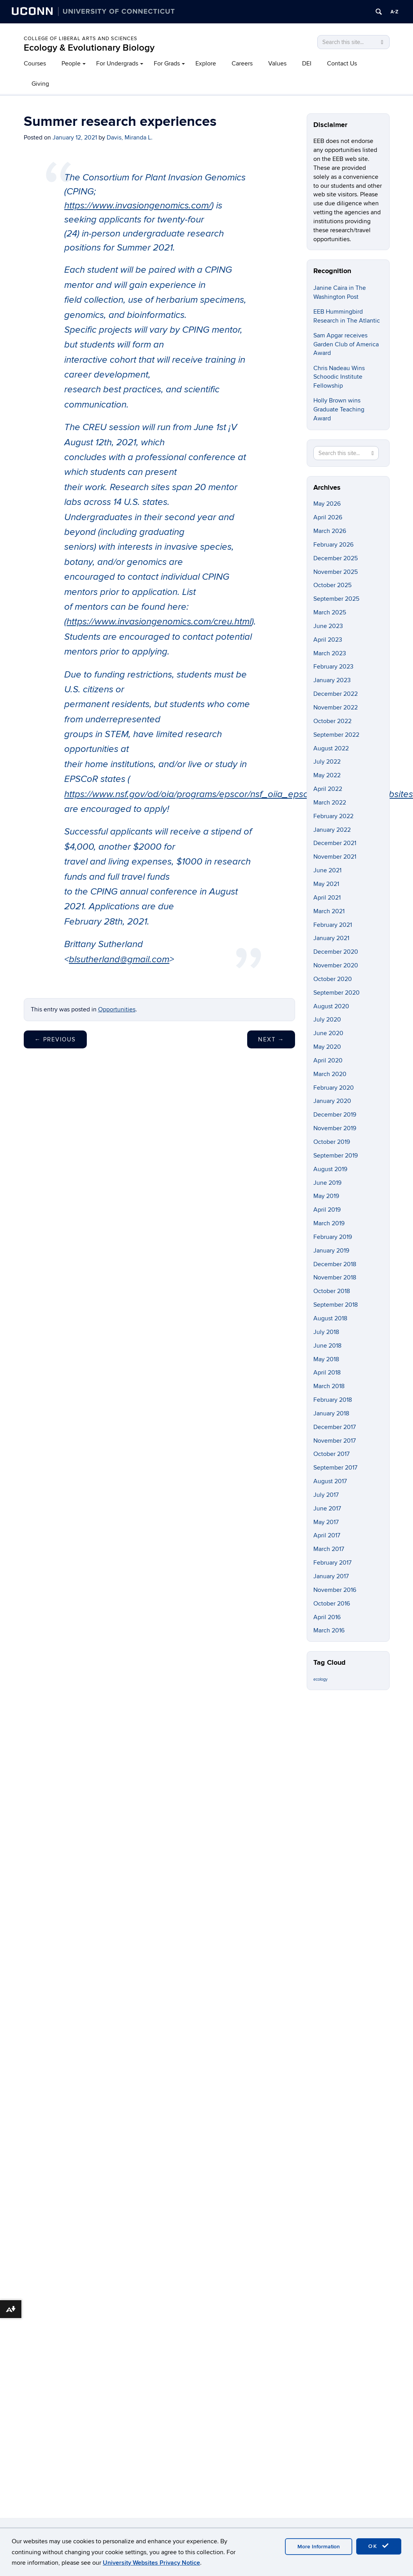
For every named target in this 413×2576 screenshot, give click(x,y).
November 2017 (334, 1441)
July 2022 (327, 762)
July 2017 (326, 1495)
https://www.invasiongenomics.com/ (137, 205)
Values (277, 63)
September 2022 (336, 735)
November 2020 (335, 965)
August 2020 (331, 1006)
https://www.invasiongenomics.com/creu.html (159, 621)
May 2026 (327, 504)
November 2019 (334, 1128)
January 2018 (331, 1413)
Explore (205, 63)
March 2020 (329, 1074)
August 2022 (331, 748)
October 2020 (332, 979)
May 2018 (326, 1359)
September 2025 (336, 599)
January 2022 (332, 830)
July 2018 (326, 1332)
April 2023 (327, 640)
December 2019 (334, 1115)
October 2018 (331, 1291)
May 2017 (326, 1522)
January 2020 (332, 1101)
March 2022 (329, 802)
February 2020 (333, 1088)
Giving (40, 84)
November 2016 (334, 1590)
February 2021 (332, 925)
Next (271, 1039)
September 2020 (336, 993)
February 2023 (333, 666)
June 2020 (328, 1033)
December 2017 (334, 1427)
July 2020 (327, 1019)
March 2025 (329, 612)
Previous (55, 1039)
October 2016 (331, 1603)
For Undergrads (117, 63)
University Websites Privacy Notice (151, 2563)
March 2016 (328, 1630)
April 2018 (327, 1372)
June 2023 (328, 626)
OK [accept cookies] (378, 2546)
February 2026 (333, 545)
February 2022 (333, 816)
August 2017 (330, 1481)
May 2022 (327, 775)
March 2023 (329, 653)
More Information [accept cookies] (318, 2546)
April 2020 (328, 1060)
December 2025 (335, 558)
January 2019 (331, 1250)
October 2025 (332, 585)
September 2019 (335, 1155)
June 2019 (327, 1183)
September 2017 (335, 1467)
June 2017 (327, 1508)
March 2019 (328, 1223)
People (71, 63)
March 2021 (328, 911)
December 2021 (334, 843)
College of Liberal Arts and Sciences (80, 38)
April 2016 (327, 1617)
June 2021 (327, 870)
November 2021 (334, 857)
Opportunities (116, 1009)
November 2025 (335, 572)
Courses (35, 63)
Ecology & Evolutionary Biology (89, 47)
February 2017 (332, 1563)
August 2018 (330, 1318)
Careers (242, 63)
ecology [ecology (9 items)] (320, 1679)
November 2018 (334, 1277)
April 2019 (327, 1210)
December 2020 (335, 952)
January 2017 (331, 1576)
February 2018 (332, 1400)
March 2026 (329, 531)
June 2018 (327, 1346)
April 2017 (326, 1535)
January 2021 (331, 938)
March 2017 (328, 1549)
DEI (306, 63)
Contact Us (342, 63)
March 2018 (328, 1386)
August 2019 (330, 1169)
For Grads (167, 63)
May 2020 (327, 1047)
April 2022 (327, 789)
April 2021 (327, 898)
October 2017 (331, 1454)
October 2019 (331, 1142)
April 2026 (327, 517)
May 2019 (326, 1196)
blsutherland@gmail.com (119, 959)
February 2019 (332, 1237)
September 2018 (335, 1305)
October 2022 (332, 721)
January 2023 (332, 680)
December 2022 (335, 694)
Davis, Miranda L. (130, 137)
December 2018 (334, 1264)
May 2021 (326, 884)
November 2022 (335, 707)
